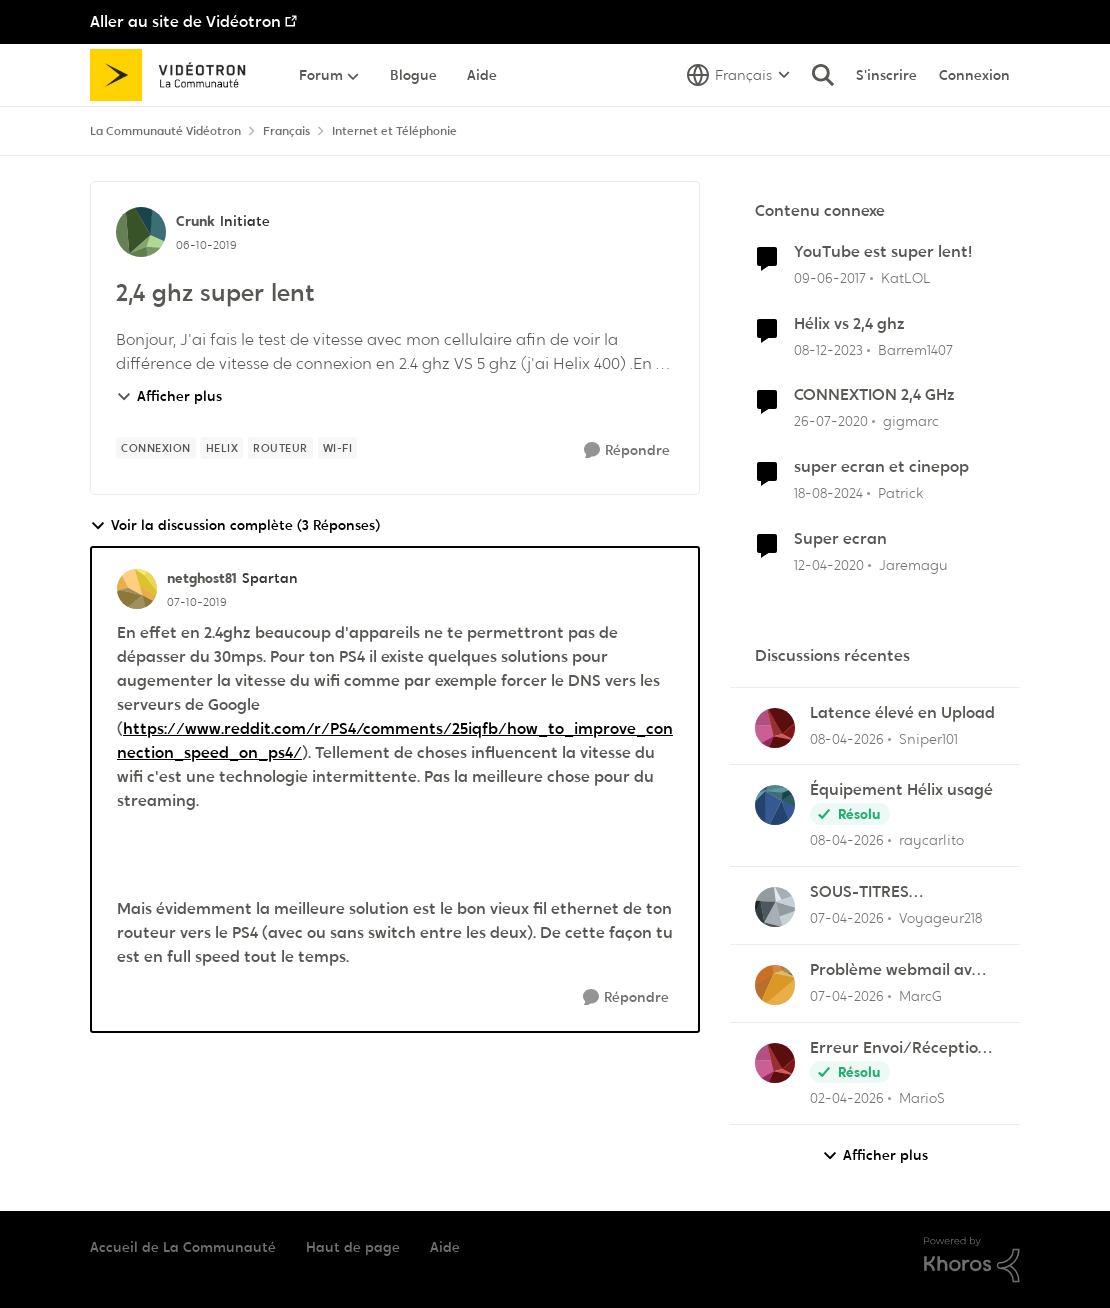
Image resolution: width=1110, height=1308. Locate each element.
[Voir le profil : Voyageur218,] (775, 907)
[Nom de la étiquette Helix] (222, 448)
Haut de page (353, 1247)
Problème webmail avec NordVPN (899, 970)
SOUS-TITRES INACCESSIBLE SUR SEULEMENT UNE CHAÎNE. (878, 892)
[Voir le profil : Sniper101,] (775, 728)
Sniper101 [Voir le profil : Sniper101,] (928, 738)
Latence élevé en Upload (902, 713)
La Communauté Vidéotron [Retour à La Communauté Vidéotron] (165, 131)
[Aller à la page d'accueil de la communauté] (174, 75)
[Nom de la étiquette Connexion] (156, 448)
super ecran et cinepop (881, 467)
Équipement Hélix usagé (901, 790)
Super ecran (840, 539)
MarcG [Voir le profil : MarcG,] (920, 996)
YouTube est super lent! (883, 252)
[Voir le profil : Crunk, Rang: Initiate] (141, 232)
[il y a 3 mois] (847, 738)
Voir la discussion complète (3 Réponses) (235, 525)
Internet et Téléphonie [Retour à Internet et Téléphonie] (394, 131)
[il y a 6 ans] (831, 421)
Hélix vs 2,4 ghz (849, 324)
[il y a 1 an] (828, 493)
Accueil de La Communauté (183, 1247)
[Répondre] (627, 450)
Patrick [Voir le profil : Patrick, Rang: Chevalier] (900, 493)
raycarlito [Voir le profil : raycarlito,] (931, 840)
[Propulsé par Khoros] (972, 1260)
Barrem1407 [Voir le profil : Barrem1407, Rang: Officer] (915, 349)
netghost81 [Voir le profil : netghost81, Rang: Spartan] (202, 578)
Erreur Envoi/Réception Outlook (899, 1048)
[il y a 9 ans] (830, 278)
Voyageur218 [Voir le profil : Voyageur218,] (940, 918)
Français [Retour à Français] (286, 131)
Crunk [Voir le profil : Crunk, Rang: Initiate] (195, 221)
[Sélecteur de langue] (738, 75)
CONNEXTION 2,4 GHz (874, 395)
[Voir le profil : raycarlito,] (775, 805)
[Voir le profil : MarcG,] (775, 985)
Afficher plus (169, 396)
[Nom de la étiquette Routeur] (280, 448)
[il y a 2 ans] (828, 349)
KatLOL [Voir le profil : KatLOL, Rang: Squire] (906, 278)
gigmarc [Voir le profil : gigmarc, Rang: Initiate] (911, 421)
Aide (445, 1247)
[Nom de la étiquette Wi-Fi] (338, 448)
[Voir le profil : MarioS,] (775, 1063)
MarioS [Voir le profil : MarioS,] (922, 1098)
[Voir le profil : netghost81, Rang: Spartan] (137, 589)
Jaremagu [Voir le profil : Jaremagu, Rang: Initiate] (913, 565)
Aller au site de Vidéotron (185, 21)
